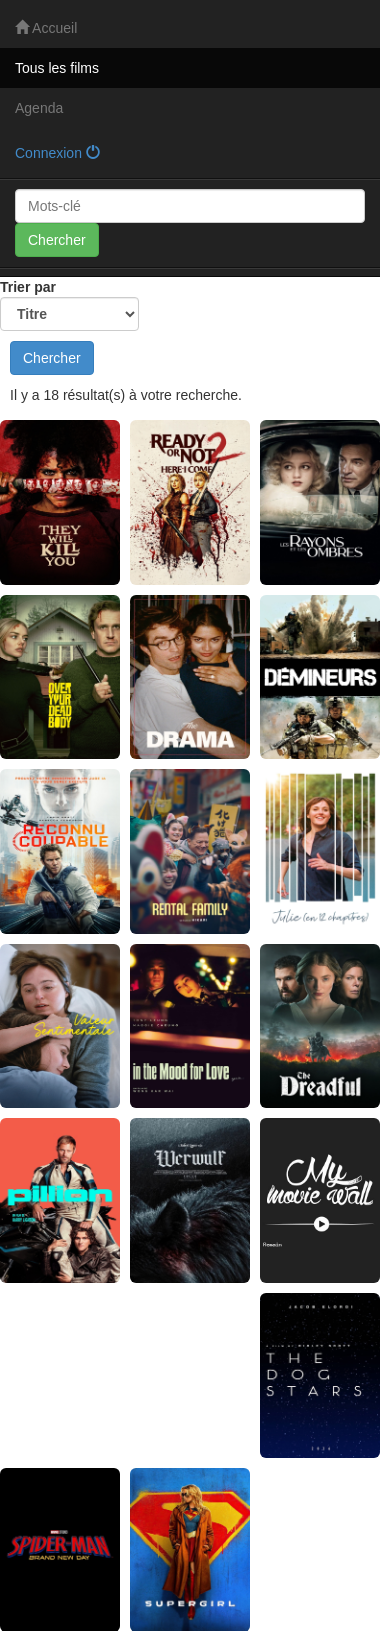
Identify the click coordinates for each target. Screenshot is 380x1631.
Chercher (57, 240)
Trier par (69, 305)
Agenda (39, 108)
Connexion (57, 153)
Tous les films (57, 68)
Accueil (46, 28)
